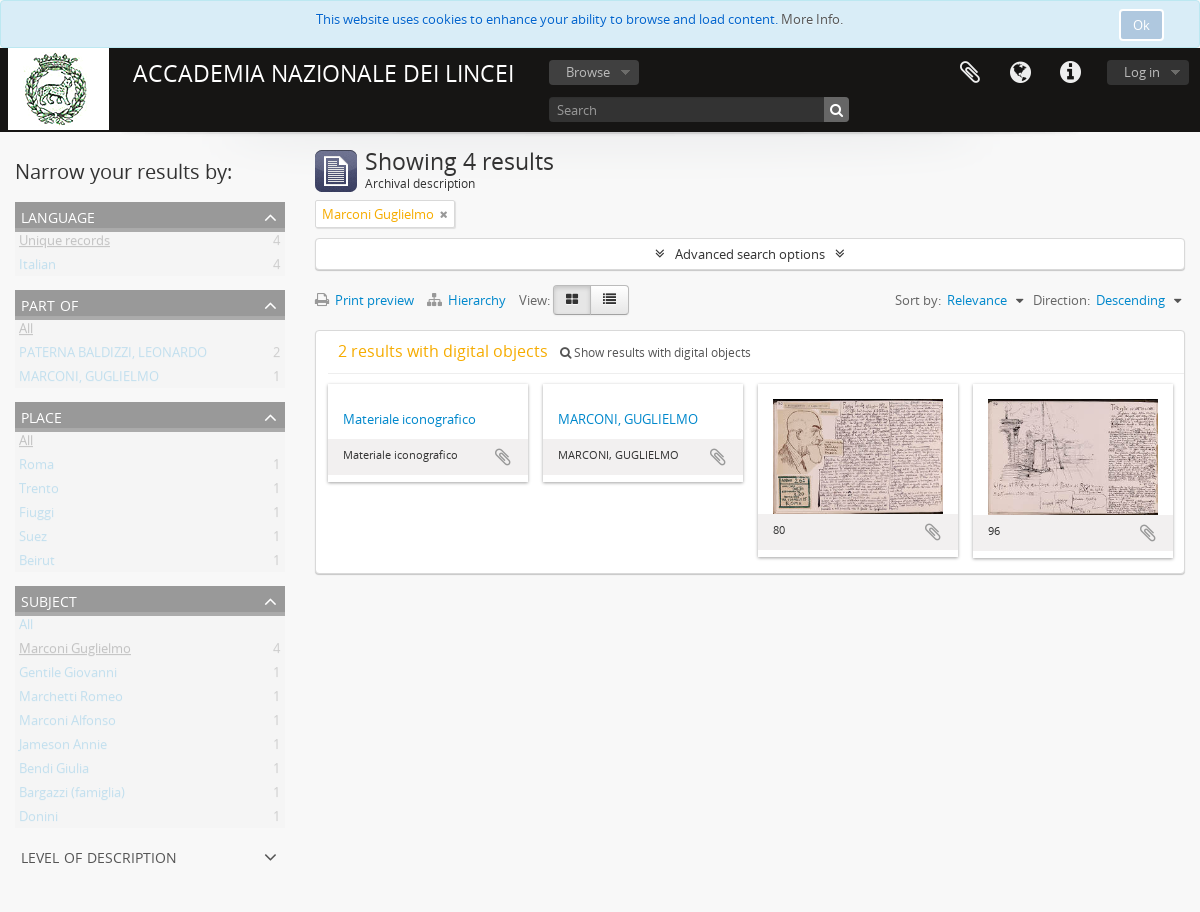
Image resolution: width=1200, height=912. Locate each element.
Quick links (1070, 73)
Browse (588, 72)
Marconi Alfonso (67, 724)
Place (41, 415)
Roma (36, 468)
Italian (37, 268)
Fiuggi (36, 516)
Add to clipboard (503, 457)
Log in (1142, 72)
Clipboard (970, 73)
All (26, 332)
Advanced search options (750, 254)
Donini (38, 820)
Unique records (64, 244)
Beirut (37, 564)
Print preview (364, 300)
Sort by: (918, 300)
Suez (33, 540)
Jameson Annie (63, 748)
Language (1020, 73)
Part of (49, 303)
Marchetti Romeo (71, 700)
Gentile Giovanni (68, 676)
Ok (1141, 25)
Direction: (1061, 300)
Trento (39, 492)
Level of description (99, 855)
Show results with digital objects (655, 352)
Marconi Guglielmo (75, 652)
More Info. (812, 19)
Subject (49, 599)
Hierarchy (468, 300)
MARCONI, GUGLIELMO (89, 380)
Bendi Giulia (54, 772)
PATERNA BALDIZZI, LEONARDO (113, 356)
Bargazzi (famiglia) (72, 796)
